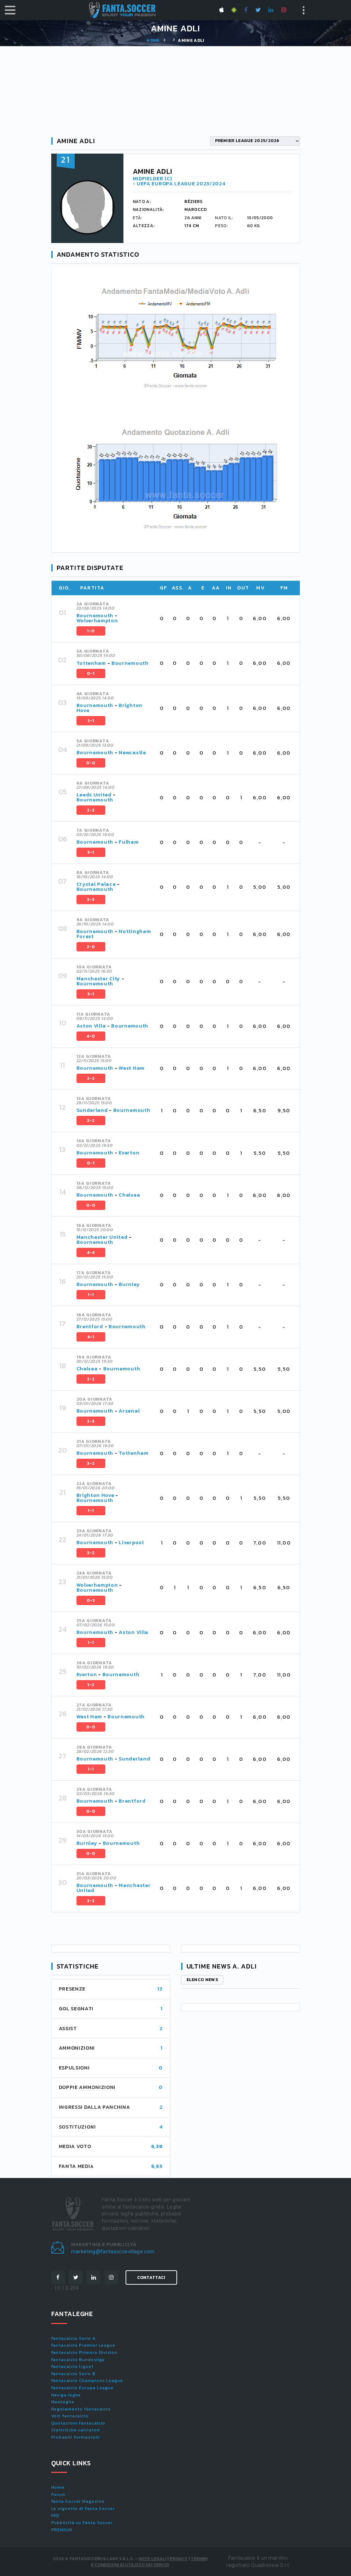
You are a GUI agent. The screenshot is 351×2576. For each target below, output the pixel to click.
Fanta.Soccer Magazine (78, 2501)
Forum (58, 2494)
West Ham (132, 1068)
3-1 (91, 852)
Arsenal (129, 1411)
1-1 (91, 1294)
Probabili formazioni (75, 2437)
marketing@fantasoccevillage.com (113, 2251)
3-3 (91, 899)
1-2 (91, 1685)
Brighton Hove (95, 1495)
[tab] (184, 618)
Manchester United (102, 1237)
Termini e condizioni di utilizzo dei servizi (149, 2561)
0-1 (91, 673)
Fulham (129, 842)
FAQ (55, 2515)
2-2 (91, 810)
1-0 (91, 631)
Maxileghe (62, 2402)
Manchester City (98, 978)
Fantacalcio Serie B (73, 2373)
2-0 (91, 947)
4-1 (91, 1337)
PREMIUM (61, 2530)
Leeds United (93, 795)
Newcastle (132, 752)
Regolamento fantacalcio (81, 2409)
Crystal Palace (96, 884)
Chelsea (129, 1195)
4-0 (91, 1036)
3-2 (91, 1120)
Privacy (179, 2558)
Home (152, 40)
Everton (129, 1153)
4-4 (91, 1252)
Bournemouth (95, 615)
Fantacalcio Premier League (83, 2345)
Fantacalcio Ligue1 (72, 2366)
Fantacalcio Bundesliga (78, 2359)
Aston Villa (91, 1026)
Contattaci (151, 2277)
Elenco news (202, 1979)
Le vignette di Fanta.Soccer (83, 2508)
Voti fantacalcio (70, 2416)
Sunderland (92, 1110)
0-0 (91, 763)
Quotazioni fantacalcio (78, 2423)
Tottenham (91, 663)
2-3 (91, 1421)
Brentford (89, 1326)
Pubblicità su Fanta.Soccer (82, 2522)
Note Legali (152, 2558)
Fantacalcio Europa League (82, 2388)
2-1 (91, 720)
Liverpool (131, 1542)
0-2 (91, 1600)
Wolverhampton (97, 620)
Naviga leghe (66, 2395)
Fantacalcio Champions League (87, 2380)
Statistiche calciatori (75, 2430)
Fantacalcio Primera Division (84, 2352)
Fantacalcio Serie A (73, 2338)
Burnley (129, 1284)
